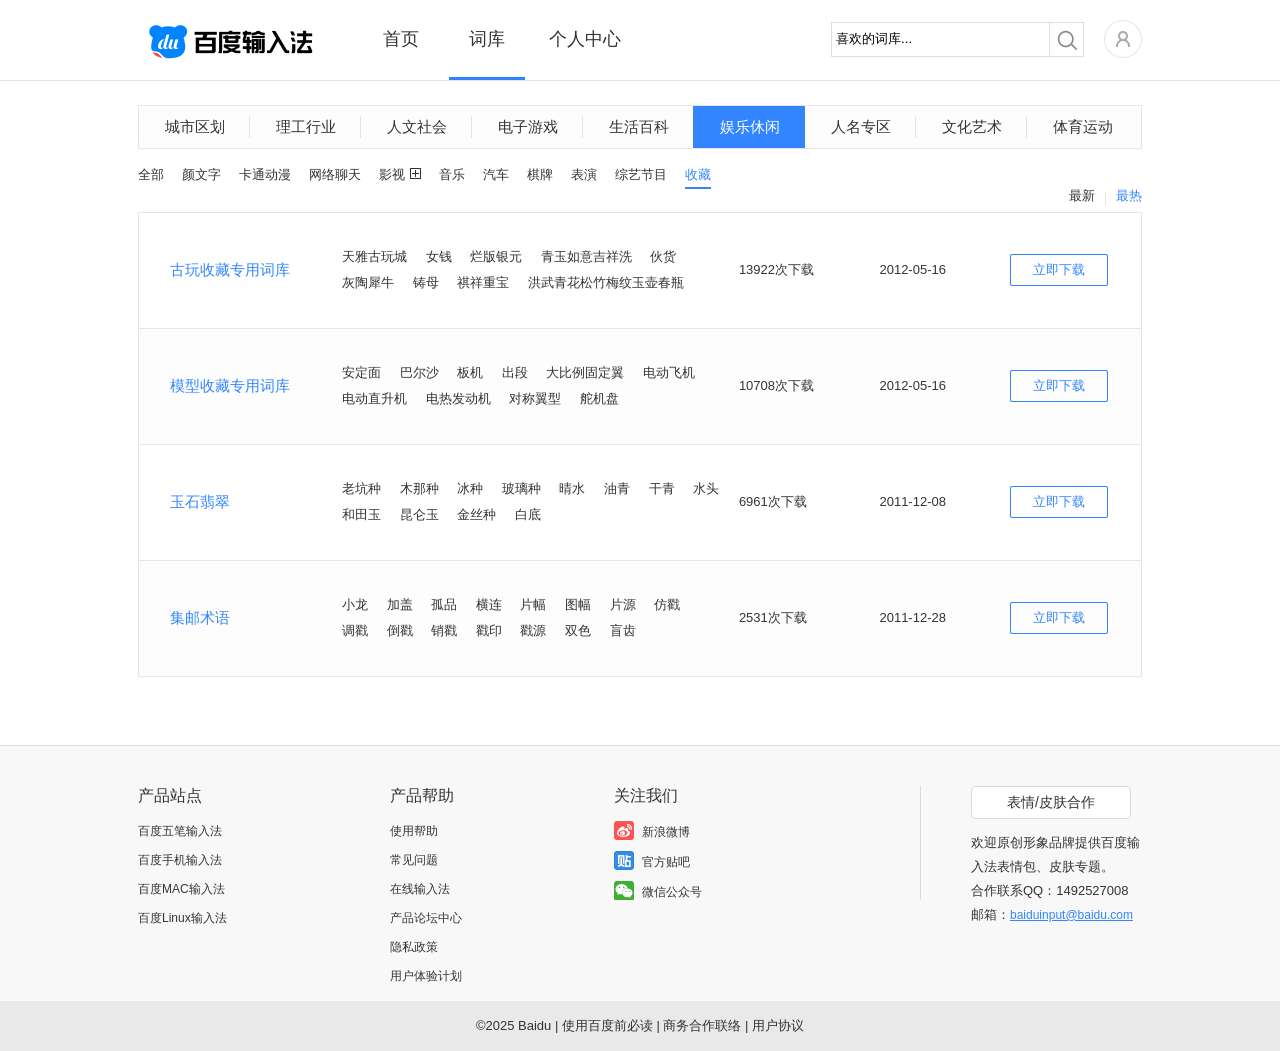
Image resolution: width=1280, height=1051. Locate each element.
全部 (151, 174)
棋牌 (540, 174)
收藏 (698, 174)
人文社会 (417, 126)
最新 (1082, 195)
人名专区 (861, 126)
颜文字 (201, 174)
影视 (392, 174)
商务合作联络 (702, 1025)
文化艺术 (972, 126)
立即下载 (1059, 269)
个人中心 (585, 39)
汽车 (496, 174)
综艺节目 (641, 174)
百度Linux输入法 (182, 918)
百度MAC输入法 (181, 889)
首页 (401, 39)
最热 (1129, 195)
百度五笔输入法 (180, 831)
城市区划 (195, 126)
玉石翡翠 (200, 501)
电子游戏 (528, 126)
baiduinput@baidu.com (1071, 915)
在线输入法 (420, 889)
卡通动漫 (265, 174)
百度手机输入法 (180, 860)
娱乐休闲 (750, 126)
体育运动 (1083, 126)
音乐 (452, 174)
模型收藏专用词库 (230, 385)
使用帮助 (414, 831)
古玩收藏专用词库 (230, 269)
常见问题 (414, 860)
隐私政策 (414, 947)
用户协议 (778, 1025)
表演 (584, 174)
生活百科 (639, 126)
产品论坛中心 (426, 918)
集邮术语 (200, 617)
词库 (487, 39)
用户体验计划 (426, 976)
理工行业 (306, 126)
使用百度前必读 (607, 1025)
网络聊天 (335, 174)
